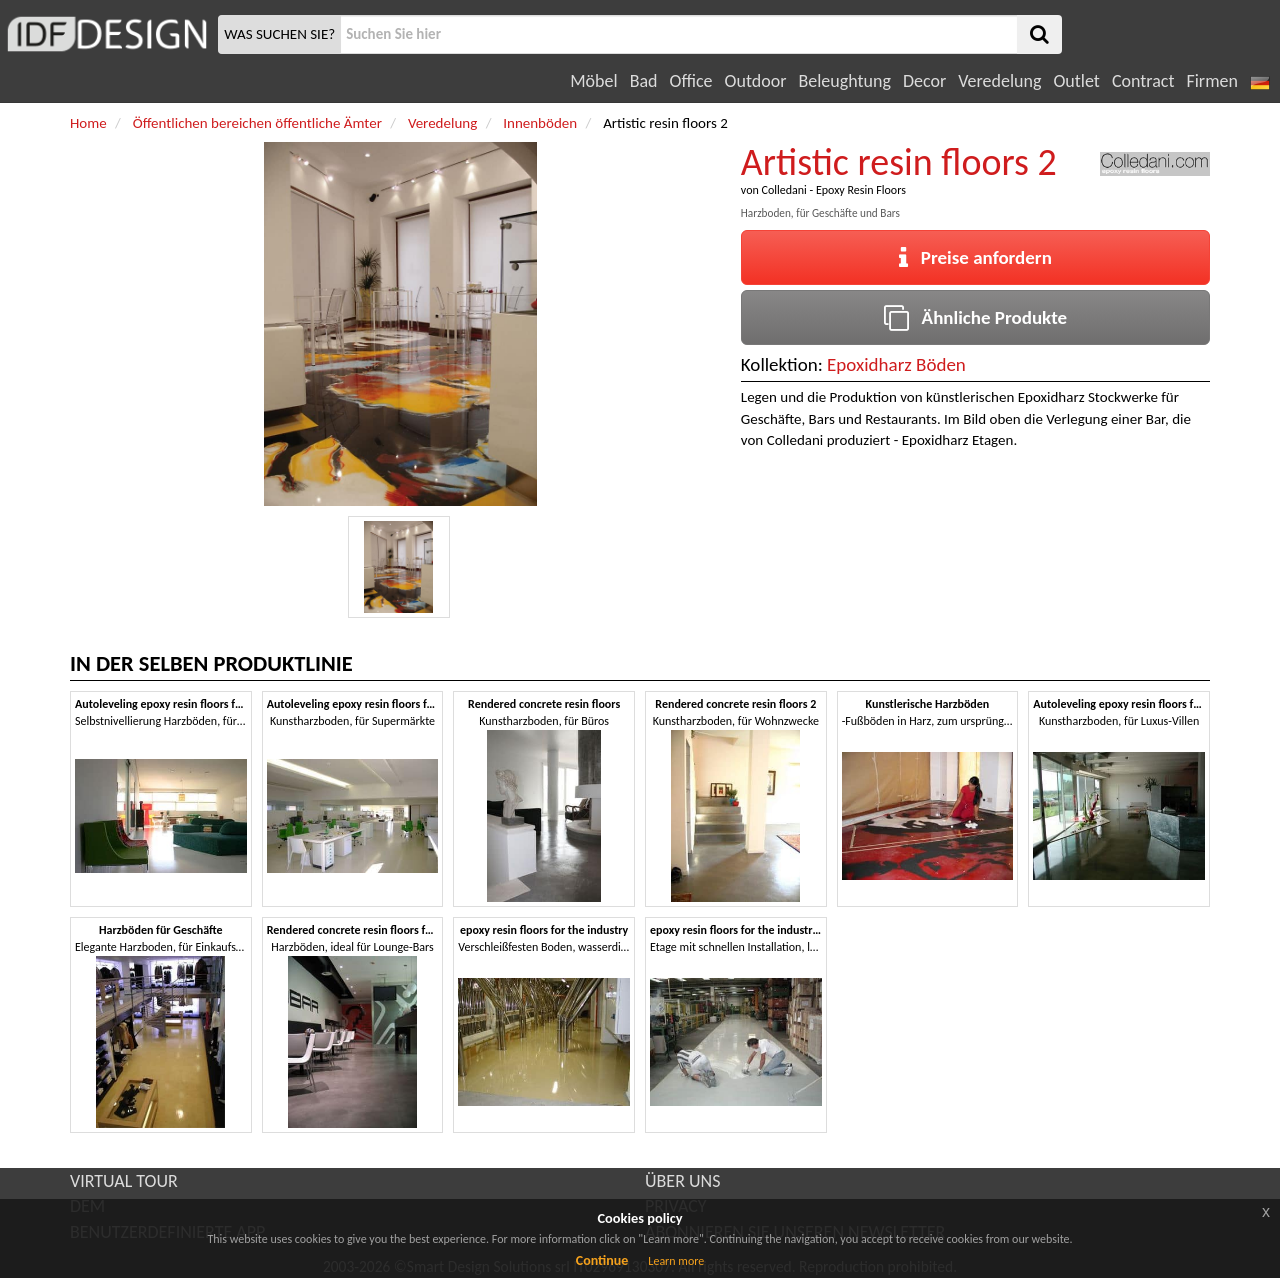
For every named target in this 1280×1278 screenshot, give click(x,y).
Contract (1143, 81)
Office (691, 81)
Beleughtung (844, 81)
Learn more (676, 1261)
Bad (644, 81)
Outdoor (756, 81)
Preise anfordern (975, 257)
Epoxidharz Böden (896, 364)
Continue (602, 1260)
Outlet (1076, 81)
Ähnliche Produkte (975, 317)
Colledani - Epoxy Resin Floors (833, 190)
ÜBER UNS (682, 1181)
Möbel (593, 81)
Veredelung (999, 81)
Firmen (1211, 81)
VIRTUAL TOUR (124, 1181)
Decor (924, 81)
